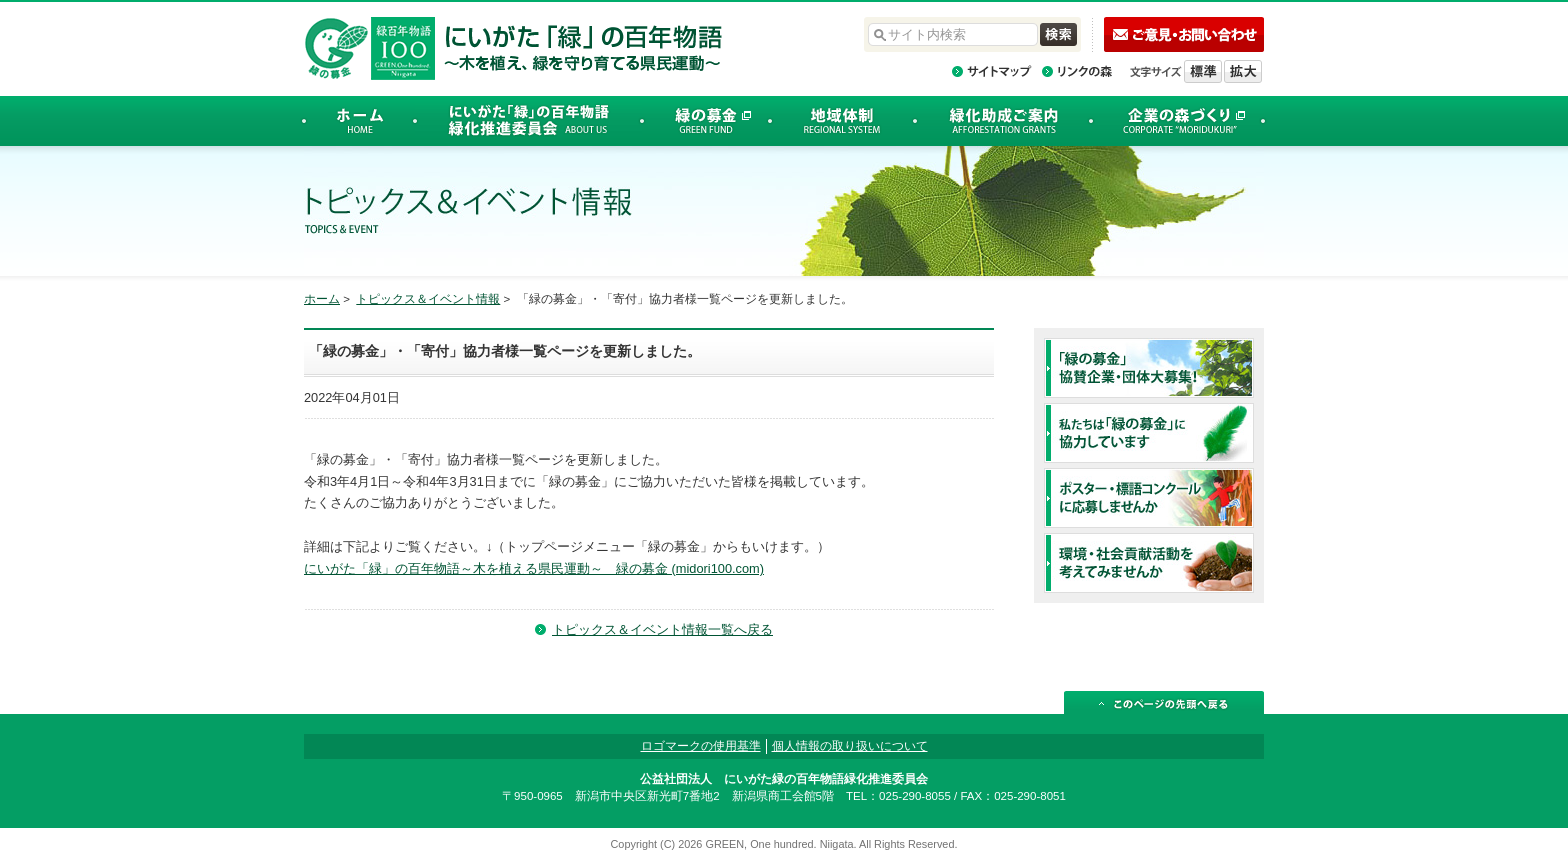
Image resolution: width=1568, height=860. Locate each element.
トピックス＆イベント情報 (428, 299)
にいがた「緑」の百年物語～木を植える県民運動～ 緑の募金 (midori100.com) (534, 568)
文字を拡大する (1243, 71)
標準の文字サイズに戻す (1203, 71)
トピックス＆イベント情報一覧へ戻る (662, 629)
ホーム (322, 299)
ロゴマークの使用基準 (701, 746)
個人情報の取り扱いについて (850, 746)
